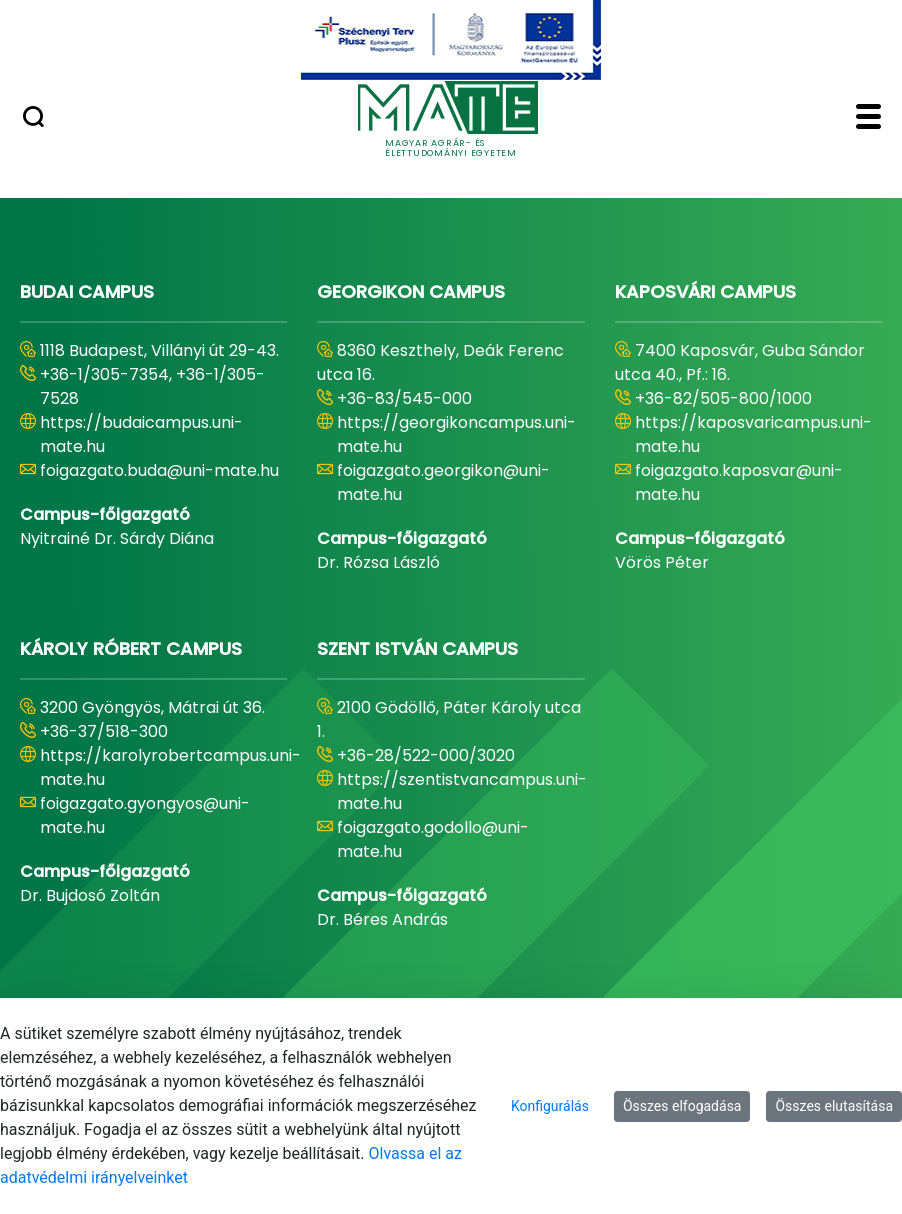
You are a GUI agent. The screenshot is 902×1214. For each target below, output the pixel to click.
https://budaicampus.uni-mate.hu (141, 434)
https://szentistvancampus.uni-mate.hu (462, 791)
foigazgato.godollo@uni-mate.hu (433, 839)
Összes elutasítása (834, 1106)
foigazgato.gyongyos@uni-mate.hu (145, 815)
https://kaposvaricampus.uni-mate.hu (753, 434)
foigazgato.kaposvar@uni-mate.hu (739, 482)
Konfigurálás (550, 1106)
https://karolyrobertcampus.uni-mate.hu (170, 767)
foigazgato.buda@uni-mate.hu (159, 470)
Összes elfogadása (682, 1106)
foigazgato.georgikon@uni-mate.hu (443, 482)
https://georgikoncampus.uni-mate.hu (456, 434)
